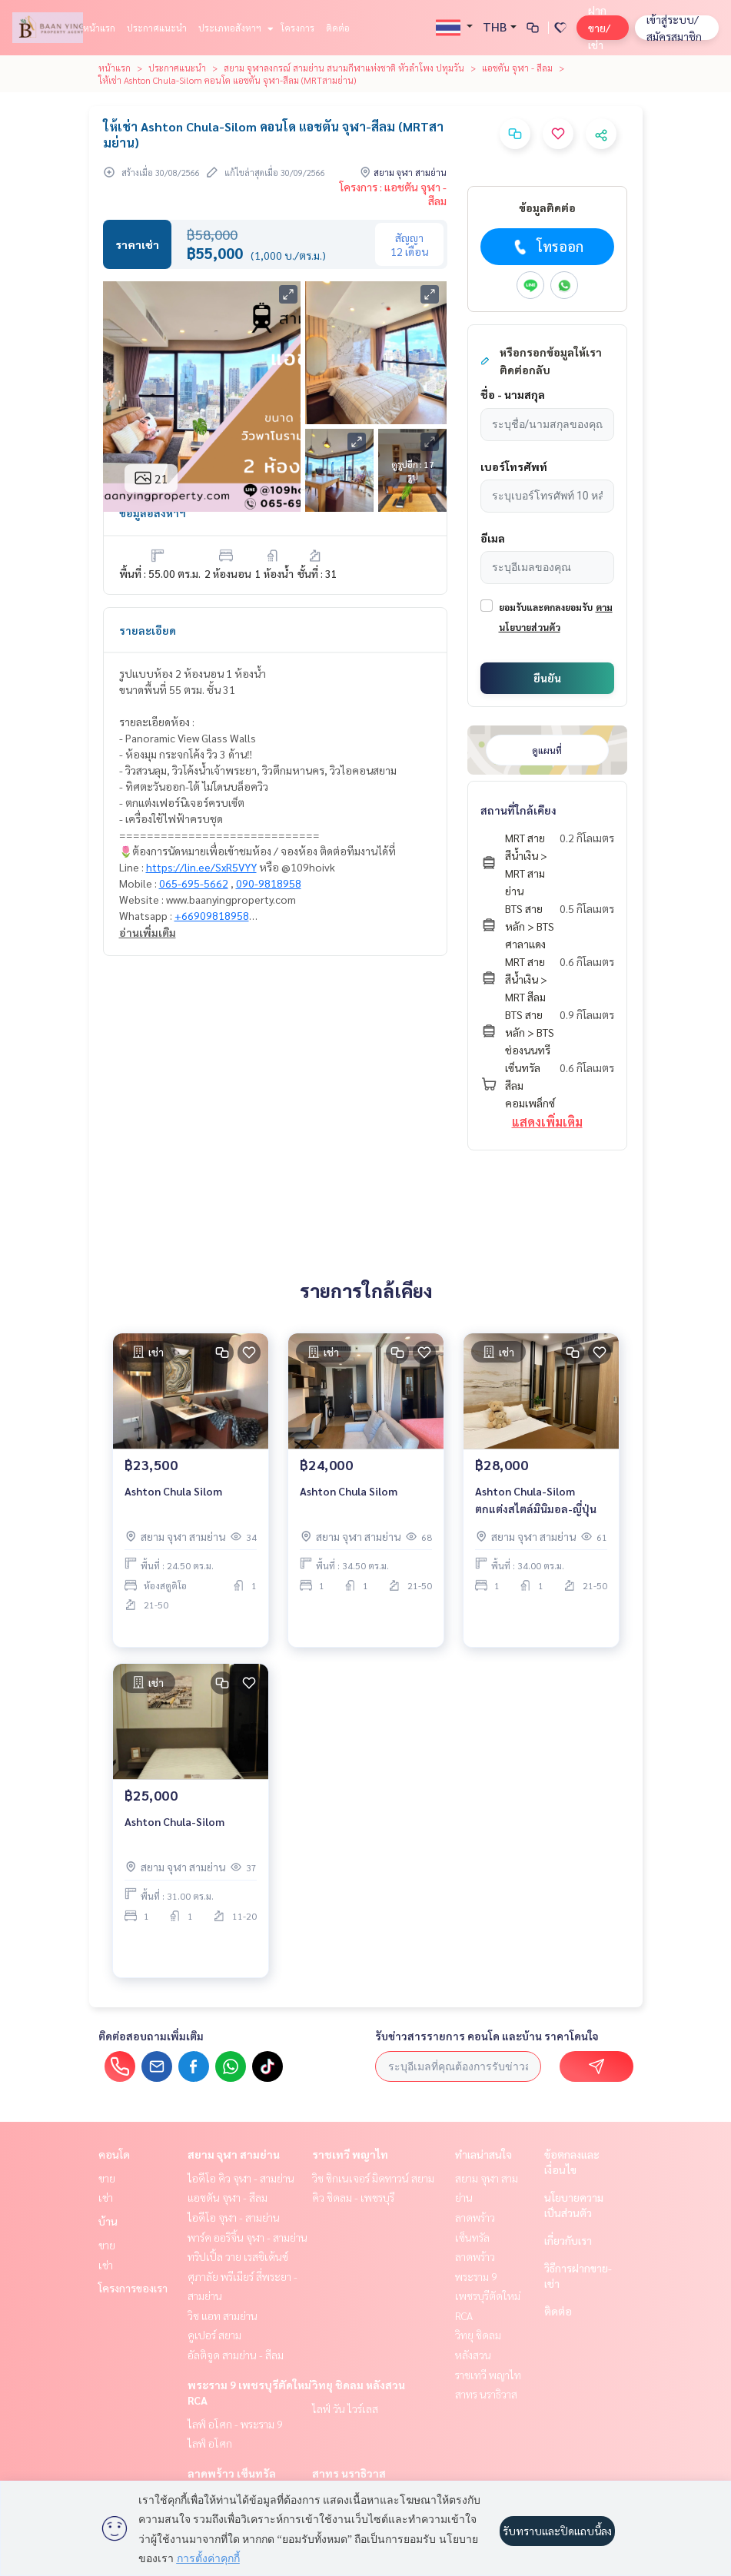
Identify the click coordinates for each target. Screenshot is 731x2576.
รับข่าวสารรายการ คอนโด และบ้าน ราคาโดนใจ (487, 2036)
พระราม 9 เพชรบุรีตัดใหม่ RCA (487, 2295)
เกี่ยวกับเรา (568, 2240)
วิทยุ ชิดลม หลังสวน (358, 2385)
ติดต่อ (338, 28)
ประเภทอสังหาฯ (234, 28)
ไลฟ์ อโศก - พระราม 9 (235, 2424)
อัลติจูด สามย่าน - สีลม (236, 2355)
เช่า (105, 2197)
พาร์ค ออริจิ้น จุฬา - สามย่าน (247, 2237)
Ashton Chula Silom (173, 1491)
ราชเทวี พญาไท (350, 2154)
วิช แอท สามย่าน (223, 2315)
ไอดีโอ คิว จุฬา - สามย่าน (241, 2178)
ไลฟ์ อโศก (210, 2443)
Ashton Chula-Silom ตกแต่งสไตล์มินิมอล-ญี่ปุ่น (535, 1499)
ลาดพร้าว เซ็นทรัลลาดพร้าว (475, 2236)
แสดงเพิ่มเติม (547, 1122)
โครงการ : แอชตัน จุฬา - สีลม (393, 193)
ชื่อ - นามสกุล (512, 394)
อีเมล (492, 538)
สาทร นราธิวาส (349, 2473)
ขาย (106, 2178)
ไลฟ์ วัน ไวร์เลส (345, 2408)
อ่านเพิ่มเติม (147, 932)
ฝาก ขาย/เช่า (599, 27)
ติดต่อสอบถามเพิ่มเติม (151, 2036)
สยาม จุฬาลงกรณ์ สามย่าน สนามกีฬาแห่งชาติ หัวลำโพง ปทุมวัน (344, 67)
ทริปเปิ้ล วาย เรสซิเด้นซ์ (238, 2256)
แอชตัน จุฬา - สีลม (517, 67)
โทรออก (546, 246)
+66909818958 (211, 915)
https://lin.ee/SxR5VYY (201, 867)
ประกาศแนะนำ (157, 28)
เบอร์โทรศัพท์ (513, 466)
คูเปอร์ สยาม (214, 2335)
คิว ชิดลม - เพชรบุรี (353, 2197)
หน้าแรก (99, 28)
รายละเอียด (147, 630)
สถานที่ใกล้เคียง (518, 810)
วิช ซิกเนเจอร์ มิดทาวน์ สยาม (373, 2178)
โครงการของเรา (133, 2288)
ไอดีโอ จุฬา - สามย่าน (234, 2217)
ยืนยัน (547, 678)
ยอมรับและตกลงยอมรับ (546, 607)
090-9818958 (268, 883)
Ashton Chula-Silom (174, 1821)
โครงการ (297, 28)
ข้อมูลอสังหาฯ (152, 513)
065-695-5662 (193, 883)
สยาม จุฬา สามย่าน (234, 2154)
